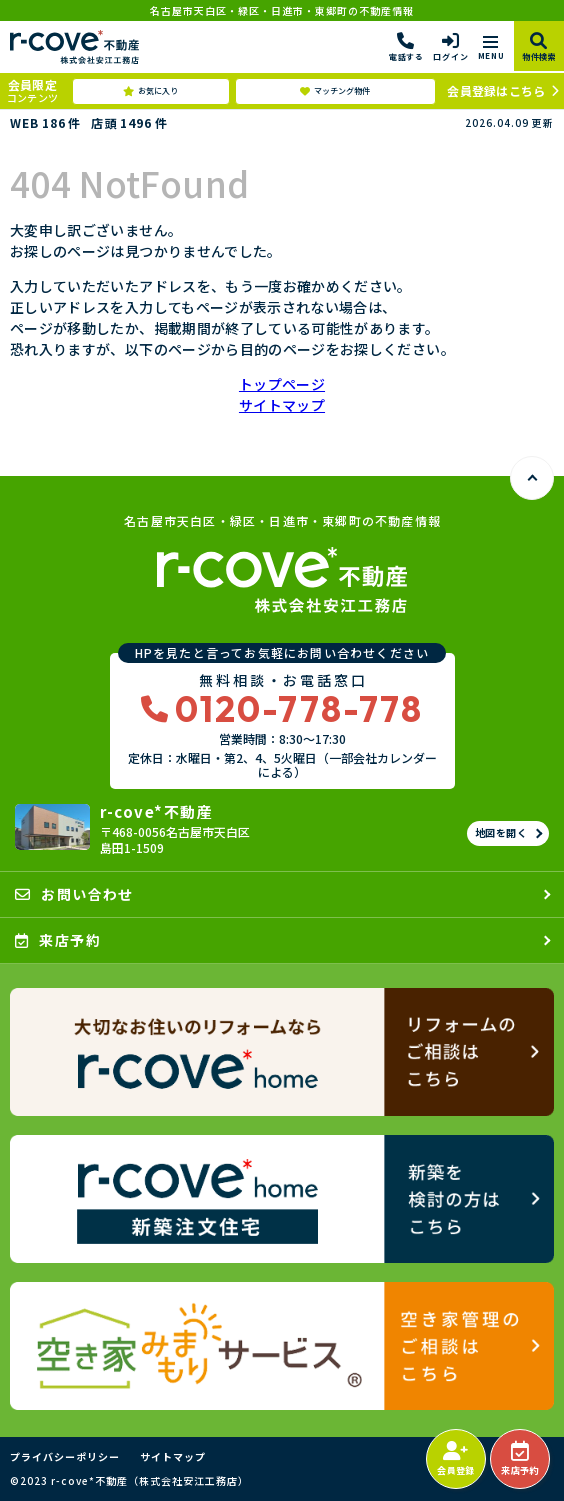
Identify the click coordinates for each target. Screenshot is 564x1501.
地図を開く (501, 832)
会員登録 (455, 1459)
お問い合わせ (74, 894)
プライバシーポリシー (65, 1457)
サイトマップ (282, 405)
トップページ (282, 384)
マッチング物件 (335, 91)
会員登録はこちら (496, 90)
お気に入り (150, 91)
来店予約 (519, 1459)
